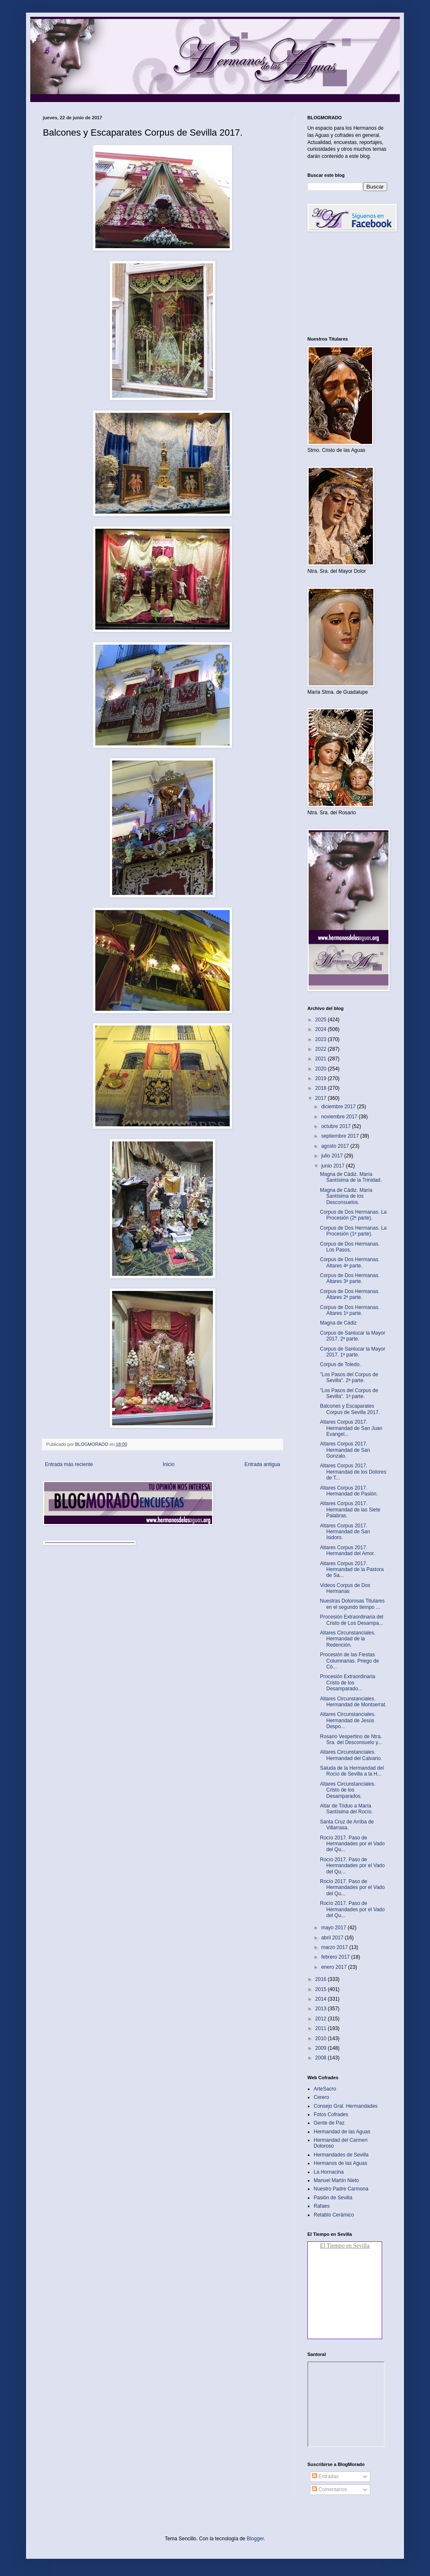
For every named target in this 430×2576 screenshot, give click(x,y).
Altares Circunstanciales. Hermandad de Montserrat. (353, 1702)
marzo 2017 (335, 1947)
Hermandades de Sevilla (341, 2155)
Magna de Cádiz (338, 1323)
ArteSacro (325, 2089)
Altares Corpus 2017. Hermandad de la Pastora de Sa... (352, 1570)
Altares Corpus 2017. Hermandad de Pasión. (349, 1491)
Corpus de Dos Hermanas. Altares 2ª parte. (350, 1294)
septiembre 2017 (340, 1136)
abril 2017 (333, 1938)
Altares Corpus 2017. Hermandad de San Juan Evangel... (351, 1428)
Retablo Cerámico (334, 2215)
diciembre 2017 (339, 1107)
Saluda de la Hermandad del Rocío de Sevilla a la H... (352, 1771)
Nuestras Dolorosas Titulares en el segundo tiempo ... (352, 1604)
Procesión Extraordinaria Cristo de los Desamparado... (347, 1683)
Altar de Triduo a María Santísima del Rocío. (346, 1809)
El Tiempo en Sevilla (345, 2246)
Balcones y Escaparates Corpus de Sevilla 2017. (350, 1409)
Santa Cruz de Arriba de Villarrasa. (347, 1825)
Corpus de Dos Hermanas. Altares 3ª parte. (350, 1278)
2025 (321, 1020)
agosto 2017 (335, 1146)
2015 (321, 1989)
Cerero (321, 2097)
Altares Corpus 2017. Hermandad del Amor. (347, 1550)
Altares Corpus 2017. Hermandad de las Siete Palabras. (350, 1509)
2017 (321, 1098)
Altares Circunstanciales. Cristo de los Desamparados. (347, 1790)
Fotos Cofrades (331, 2114)
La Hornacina (328, 2172)
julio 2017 (332, 1156)
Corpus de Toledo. (340, 1364)
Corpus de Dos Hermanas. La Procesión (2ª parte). (353, 1215)
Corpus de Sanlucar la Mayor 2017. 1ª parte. (352, 1352)
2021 (321, 1059)
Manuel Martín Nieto (336, 2180)
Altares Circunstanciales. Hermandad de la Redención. (347, 1639)
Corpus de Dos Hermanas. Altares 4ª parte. (350, 1262)
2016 (321, 1979)
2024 (321, 1029)
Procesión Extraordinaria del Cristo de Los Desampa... (351, 1620)
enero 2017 (334, 1967)
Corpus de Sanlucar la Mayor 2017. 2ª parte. (352, 1336)
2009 (321, 2048)
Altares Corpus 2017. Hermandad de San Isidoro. (345, 1532)
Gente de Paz (329, 2123)
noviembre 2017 (340, 1117)
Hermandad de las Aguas (342, 2132)
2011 (321, 2028)
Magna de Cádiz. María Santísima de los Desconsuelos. (346, 1196)
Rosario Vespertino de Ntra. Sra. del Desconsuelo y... (351, 1739)
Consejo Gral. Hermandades (346, 2106)
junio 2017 (333, 1166)
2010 (321, 2038)
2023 (321, 1039)
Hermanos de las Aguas (340, 2163)
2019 (321, 1078)
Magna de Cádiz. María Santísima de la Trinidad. (351, 1177)
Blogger (255, 2539)
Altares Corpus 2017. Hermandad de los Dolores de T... (353, 1472)
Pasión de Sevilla (333, 2198)
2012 (321, 2019)
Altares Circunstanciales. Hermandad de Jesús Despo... (347, 1720)
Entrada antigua (262, 1464)
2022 (321, 1049)
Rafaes (322, 2206)
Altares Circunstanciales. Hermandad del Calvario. (351, 1755)
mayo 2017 (334, 1928)
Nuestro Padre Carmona (341, 2189)
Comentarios (329, 2489)
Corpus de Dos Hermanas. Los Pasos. (350, 1247)
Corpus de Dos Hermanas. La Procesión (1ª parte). (353, 1231)
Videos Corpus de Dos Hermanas (345, 1588)
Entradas (325, 2476)
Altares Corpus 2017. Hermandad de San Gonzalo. (345, 1450)
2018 (321, 1088)
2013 (321, 2009)
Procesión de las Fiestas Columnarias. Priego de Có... (349, 1661)
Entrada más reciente (69, 1464)
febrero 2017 (336, 1957)
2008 (321, 2058)
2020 (321, 1069)
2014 (321, 1999)
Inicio (169, 1464)
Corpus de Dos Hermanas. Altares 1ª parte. (350, 1310)
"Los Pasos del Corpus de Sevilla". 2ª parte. (349, 1377)
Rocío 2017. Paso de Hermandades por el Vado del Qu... (352, 1844)
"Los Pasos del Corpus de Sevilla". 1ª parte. (349, 1393)
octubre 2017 (336, 1126)
